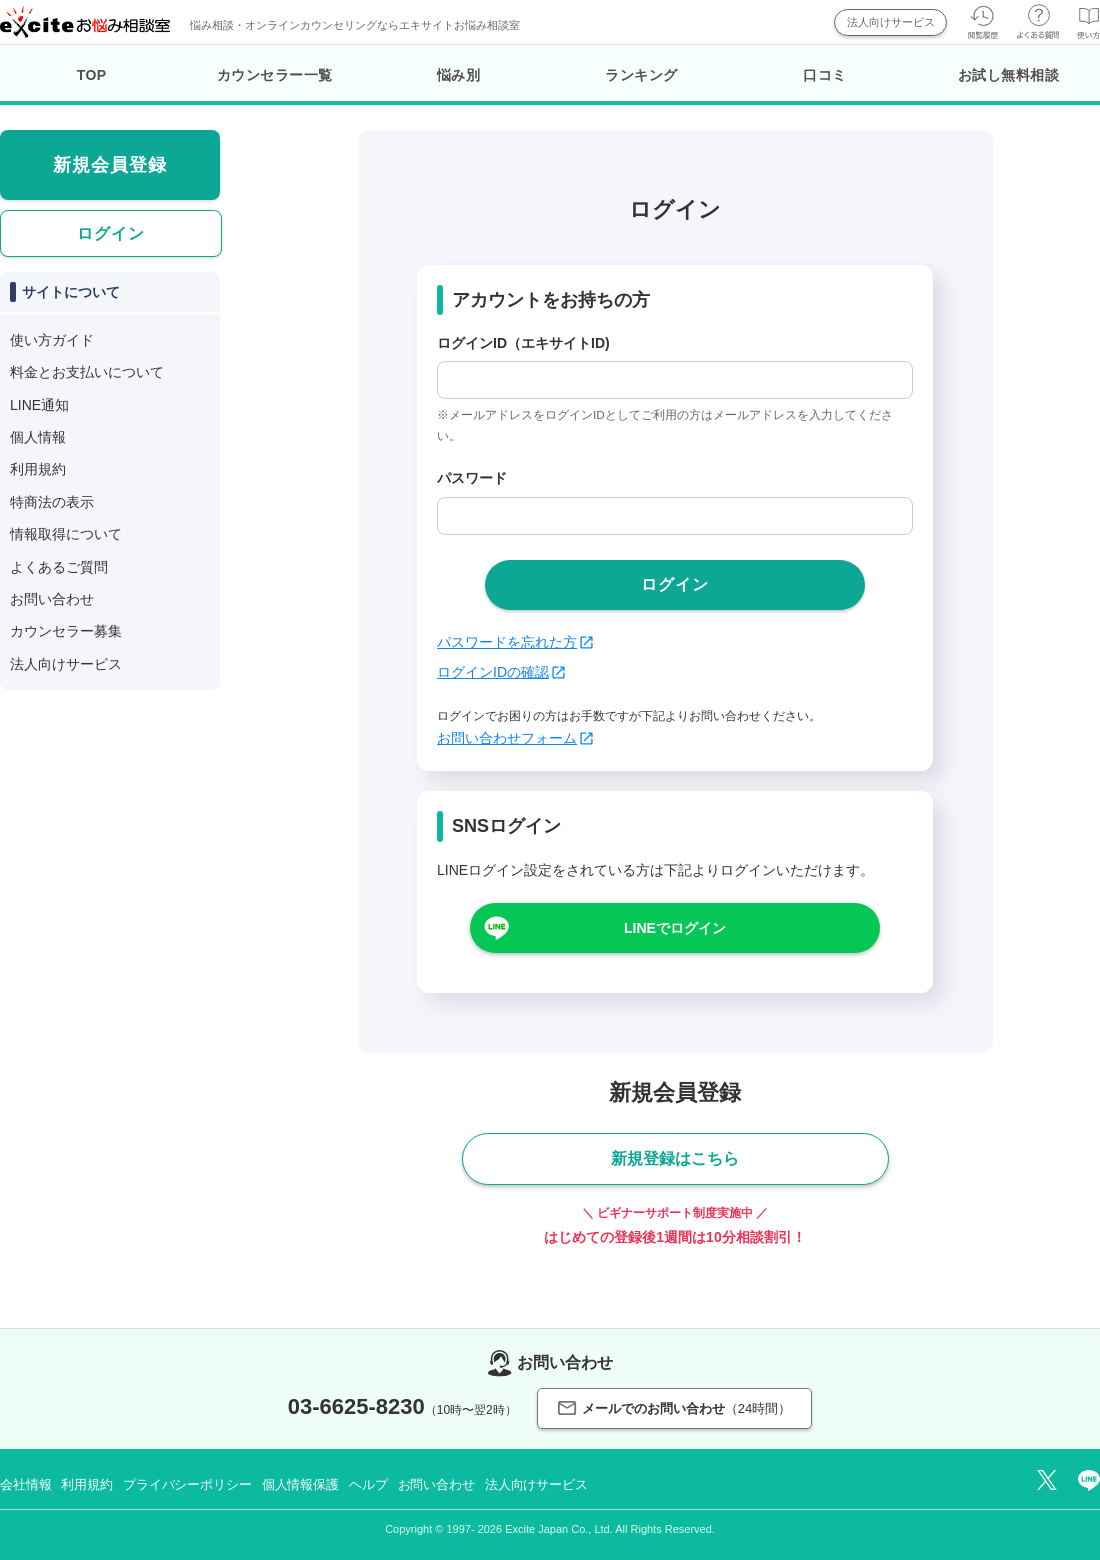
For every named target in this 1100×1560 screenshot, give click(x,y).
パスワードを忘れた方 (515, 642)
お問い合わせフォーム (515, 738)
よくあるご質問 (59, 567)
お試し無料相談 (1009, 75)
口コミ (825, 75)
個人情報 (38, 437)
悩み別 (459, 75)
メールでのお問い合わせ (674, 1408)
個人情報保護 (300, 1484)
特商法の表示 (52, 502)
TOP (92, 75)
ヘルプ (368, 1484)
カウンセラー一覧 (275, 75)
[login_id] (675, 380)
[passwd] (675, 516)
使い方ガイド (52, 340)
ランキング (641, 75)
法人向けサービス (891, 22)
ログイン (111, 233)
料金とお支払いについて (87, 372)
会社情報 (25, 1484)
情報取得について (66, 534)
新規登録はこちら (675, 1158)
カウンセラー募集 (66, 631)
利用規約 (38, 469)
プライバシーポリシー (187, 1484)
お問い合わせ (52, 599)
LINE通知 (39, 405)
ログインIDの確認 (501, 672)
